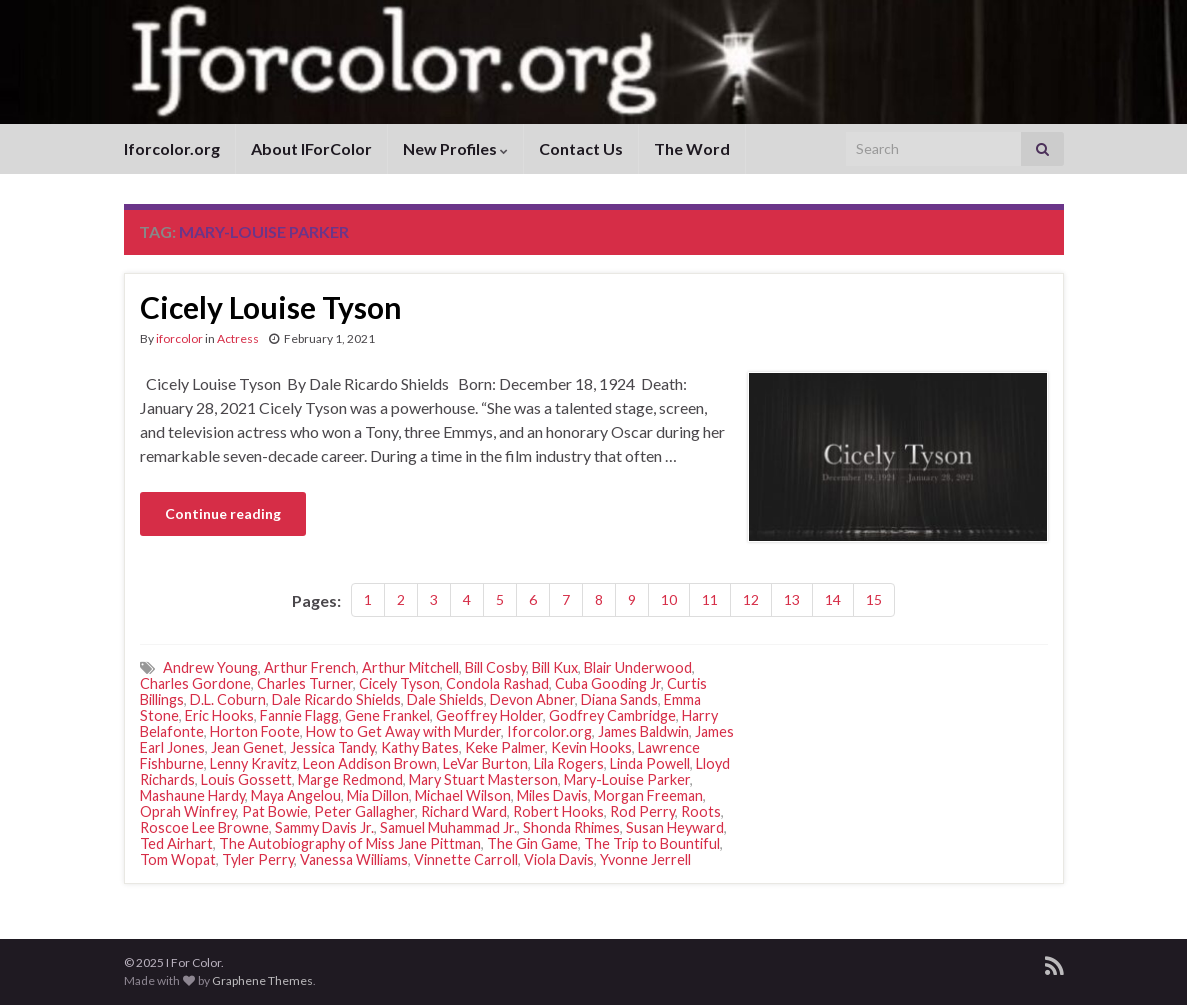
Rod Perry (642, 811)
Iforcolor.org (172, 148)
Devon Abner (532, 699)
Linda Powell (650, 763)
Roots (701, 811)
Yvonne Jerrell (645, 859)
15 (874, 599)
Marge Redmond (350, 779)
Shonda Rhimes (571, 827)
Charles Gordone (195, 683)
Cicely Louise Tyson (271, 307)
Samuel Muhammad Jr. (448, 827)
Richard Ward (464, 811)
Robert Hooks (558, 811)
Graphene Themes (262, 980)
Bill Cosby (495, 667)
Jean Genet (247, 747)
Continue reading (223, 513)
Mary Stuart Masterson (483, 779)
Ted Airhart (176, 843)
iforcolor (179, 338)
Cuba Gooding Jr (608, 683)
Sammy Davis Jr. (324, 827)
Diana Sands (619, 699)
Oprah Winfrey (188, 811)
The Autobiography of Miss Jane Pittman (350, 843)
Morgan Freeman (648, 795)
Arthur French (310, 667)
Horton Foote (255, 731)
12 (751, 599)
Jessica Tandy (332, 747)
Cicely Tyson (399, 683)
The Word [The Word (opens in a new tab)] (692, 148)
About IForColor (311, 148)
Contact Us (581, 148)
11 (710, 599)
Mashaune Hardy (192, 795)
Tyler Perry (258, 859)
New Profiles (455, 148)
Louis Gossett (246, 779)
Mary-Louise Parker (627, 779)
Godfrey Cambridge (612, 715)
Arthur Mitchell (410, 667)
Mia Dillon (378, 795)
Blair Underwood (638, 667)
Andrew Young (210, 667)
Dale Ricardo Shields (336, 699)
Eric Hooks (219, 715)
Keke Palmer (505, 747)
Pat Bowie (275, 811)
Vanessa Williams (354, 859)
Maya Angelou (296, 795)
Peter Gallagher (364, 811)
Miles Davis (552, 795)
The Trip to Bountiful (652, 843)
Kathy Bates (420, 747)
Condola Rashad (497, 683)
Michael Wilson (463, 795)
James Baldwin (643, 731)
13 (792, 599)
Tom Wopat (178, 859)
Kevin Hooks (591, 747)
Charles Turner (305, 683)
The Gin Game (532, 843)
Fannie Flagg (299, 715)
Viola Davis (559, 859)
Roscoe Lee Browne (204, 827)
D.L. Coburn (228, 699)
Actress (238, 338)
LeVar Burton (485, 763)
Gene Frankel (387, 715)
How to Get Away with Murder (403, 731)
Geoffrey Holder (489, 715)
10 (669, 599)
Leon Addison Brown (370, 763)
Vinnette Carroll (466, 859)
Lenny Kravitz (253, 763)
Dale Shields (445, 699)
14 (833, 599)
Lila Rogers (569, 763)
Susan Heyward (675, 827)
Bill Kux (555, 667)
